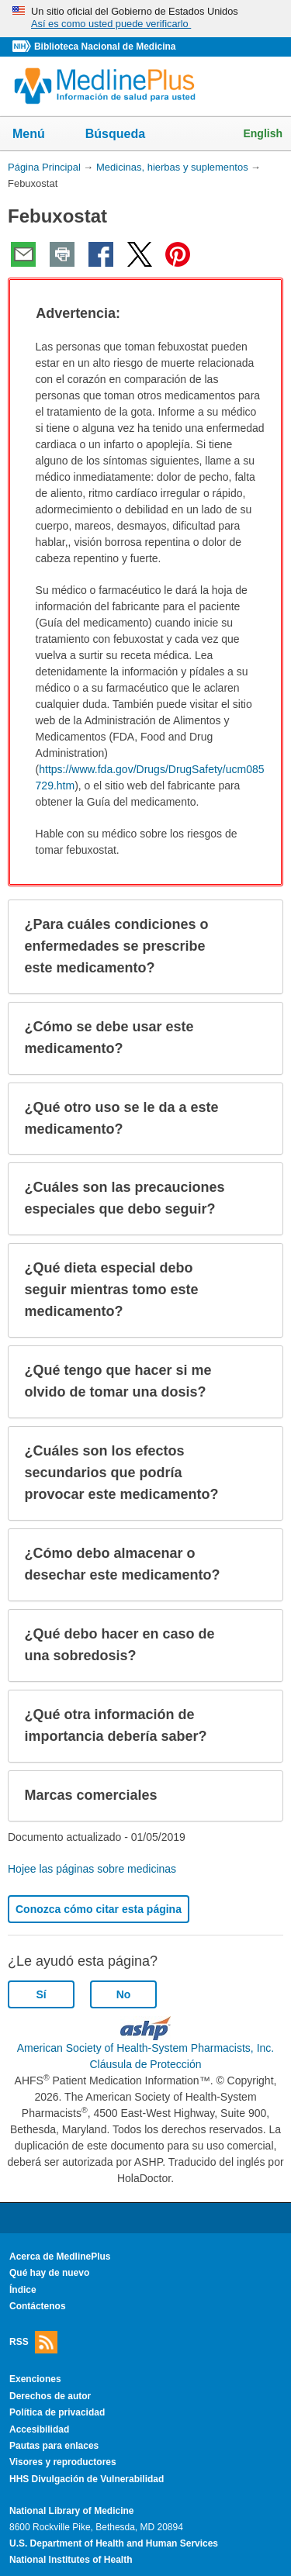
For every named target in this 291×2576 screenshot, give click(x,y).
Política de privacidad (57, 2412)
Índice (22, 2289)
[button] (256, 314)
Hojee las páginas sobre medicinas (92, 1869)
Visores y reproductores (62, 2462)
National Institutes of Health (70, 2559)
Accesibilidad (39, 2429)
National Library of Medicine (71, 2510)
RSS (33, 2342)
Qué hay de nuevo (49, 2272)
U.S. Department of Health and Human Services (113, 2543)
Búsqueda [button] (125, 138)
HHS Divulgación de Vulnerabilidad (86, 2479)
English (262, 133)
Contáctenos (37, 2306)
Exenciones (35, 2379)
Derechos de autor (50, 2396)
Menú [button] (38, 134)
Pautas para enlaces (54, 2445)
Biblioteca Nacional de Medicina (104, 46)
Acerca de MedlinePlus (60, 2256)
